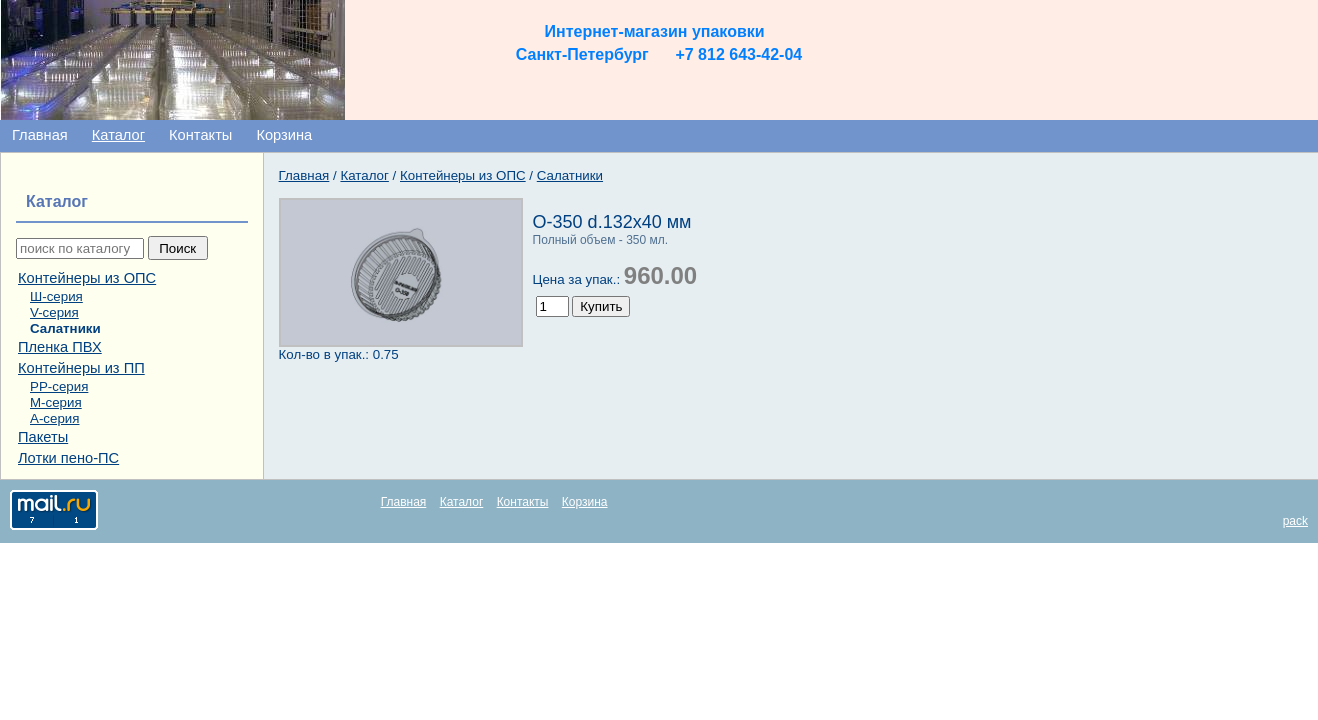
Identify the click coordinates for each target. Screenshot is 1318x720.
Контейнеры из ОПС (87, 278)
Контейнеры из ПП (81, 368)
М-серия (56, 402)
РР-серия (59, 386)
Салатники (65, 328)
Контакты (200, 135)
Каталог (118, 135)
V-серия (54, 312)
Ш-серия (56, 296)
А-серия (54, 418)
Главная (40, 135)
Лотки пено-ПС (68, 458)
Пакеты (43, 437)
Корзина (284, 135)
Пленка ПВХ (60, 347)
